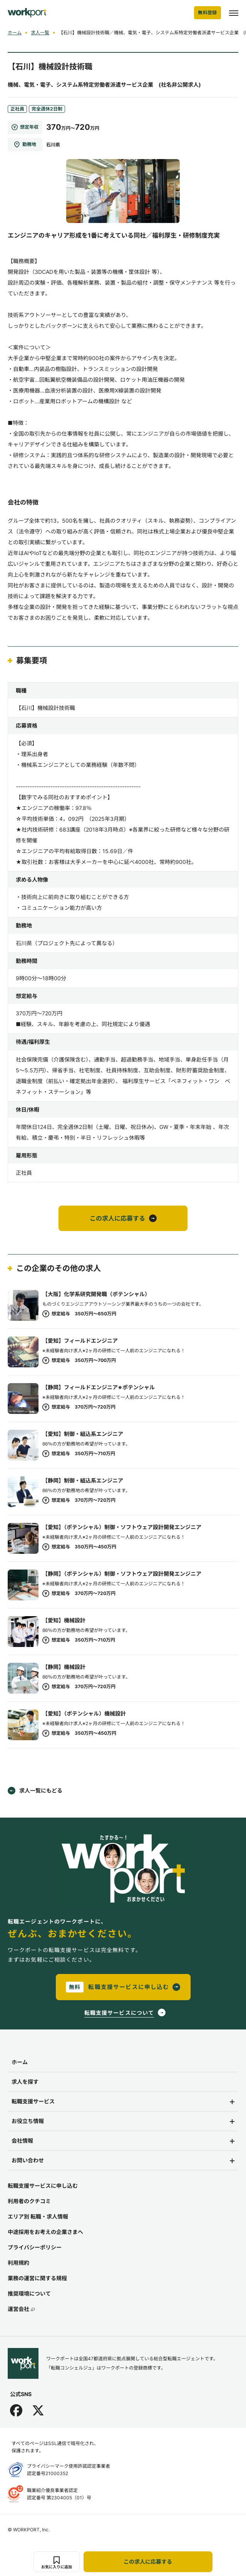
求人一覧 (40, 32)
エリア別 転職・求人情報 (38, 2216)
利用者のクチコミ (29, 2201)
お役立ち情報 (28, 2121)
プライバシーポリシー (35, 2247)
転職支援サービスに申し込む (43, 2185)
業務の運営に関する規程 (37, 2278)
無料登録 (207, 12)
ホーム (15, 32)
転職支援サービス (33, 2101)
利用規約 (18, 2262)
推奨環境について (29, 2293)
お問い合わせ (28, 2160)
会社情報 (22, 2140)
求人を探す (25, 2081)
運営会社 (21, 2309)
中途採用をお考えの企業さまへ (45, 2232)
